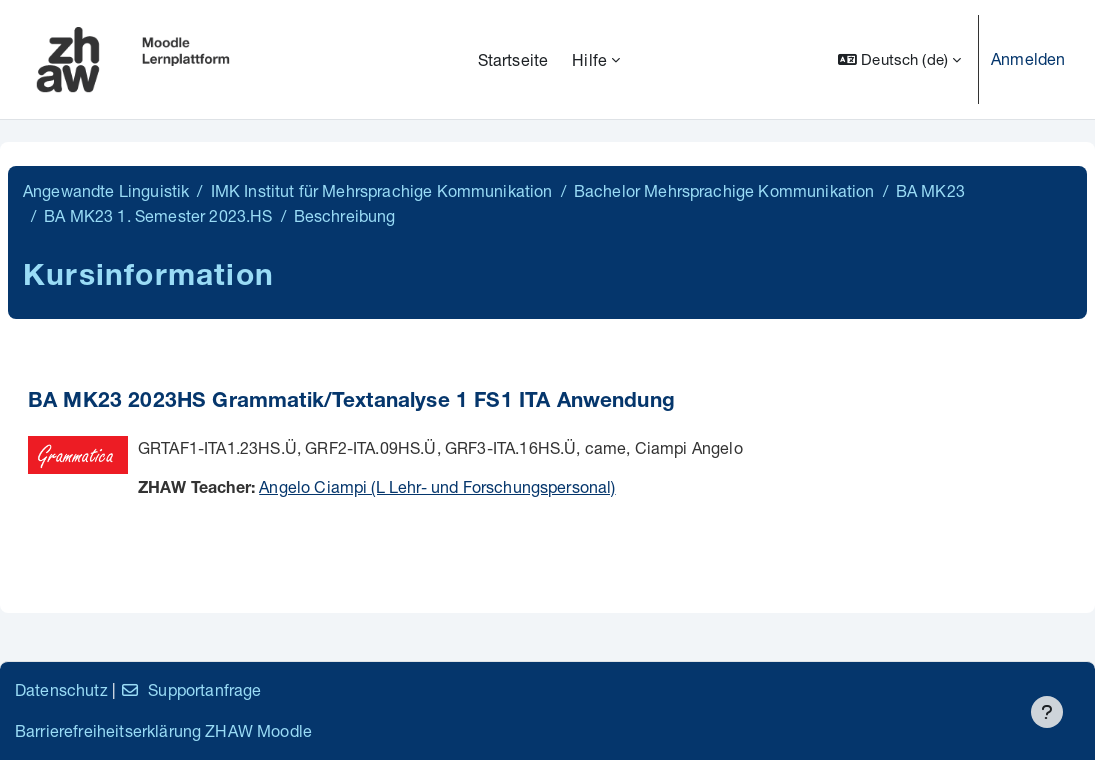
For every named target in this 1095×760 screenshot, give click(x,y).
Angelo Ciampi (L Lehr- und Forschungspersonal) (437, 486)
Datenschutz (61, 689)
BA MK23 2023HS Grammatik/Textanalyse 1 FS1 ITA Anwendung (351, 402)
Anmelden (1028, 58)
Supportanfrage (190, 689)
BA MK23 (930, 190)
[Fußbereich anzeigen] (1047, 712)
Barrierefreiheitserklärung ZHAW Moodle (163, 730)
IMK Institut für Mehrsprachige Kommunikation (382, 190)
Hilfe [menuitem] (589, 59)
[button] (899, 59)
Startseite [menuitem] (513, 59)
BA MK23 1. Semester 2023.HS (158, 215)
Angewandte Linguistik (106, 190)
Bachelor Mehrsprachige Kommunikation (724, 190)
